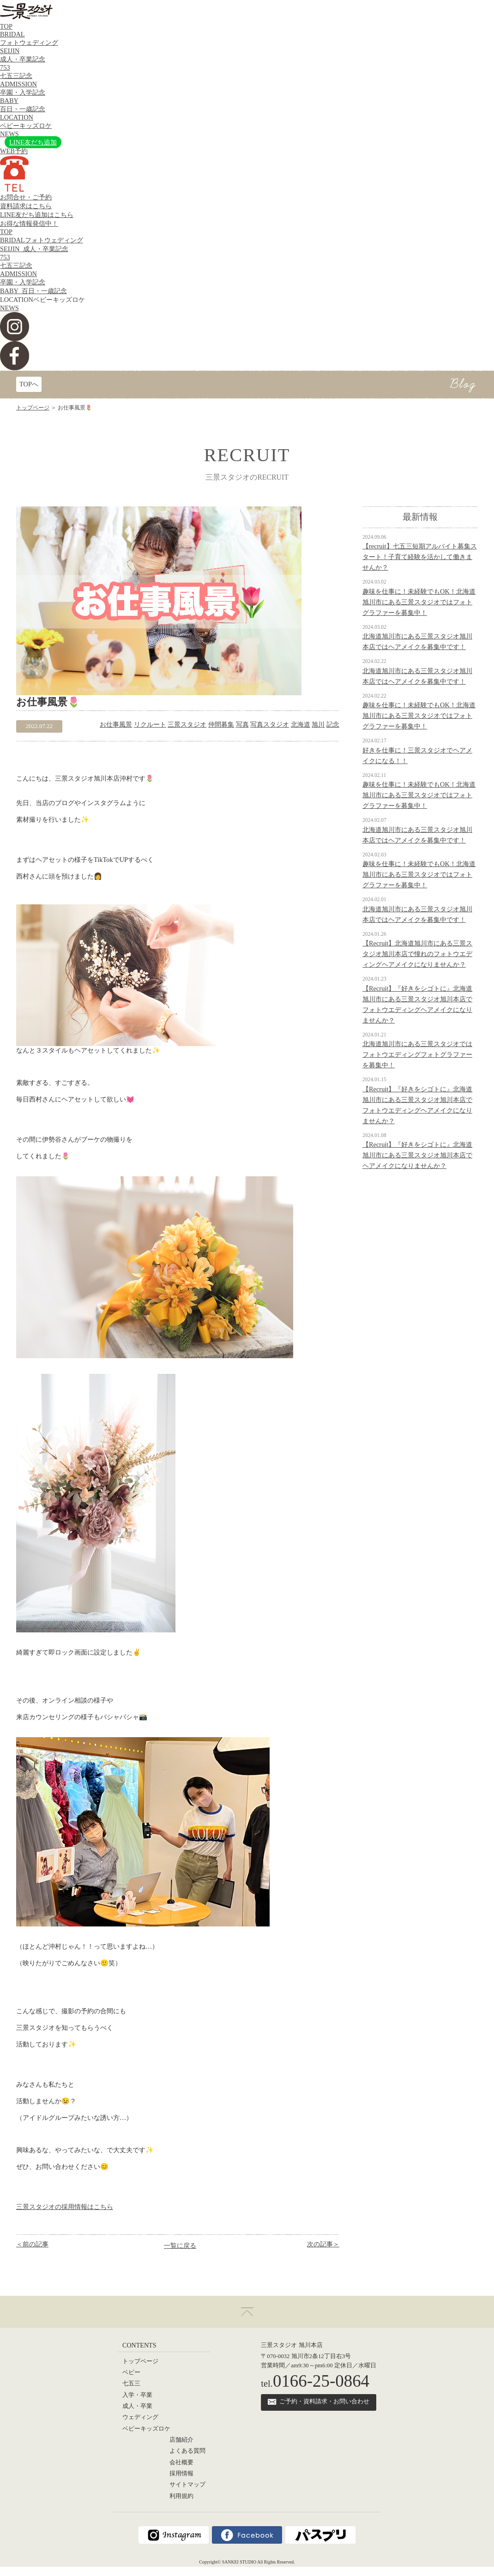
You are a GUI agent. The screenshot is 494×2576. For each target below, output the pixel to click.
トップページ (32, 407)
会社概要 (181, 2462)
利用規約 (181, 2496)
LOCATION (42, 299)
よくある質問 (187, 2451)
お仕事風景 (116, 724)
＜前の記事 (32, 2244)
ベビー (131, 2372)
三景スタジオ (187, 724)
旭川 (318, 724)
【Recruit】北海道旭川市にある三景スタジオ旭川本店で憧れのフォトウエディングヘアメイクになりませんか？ (417, 953)
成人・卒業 (137, 2406)
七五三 (131, 2383)
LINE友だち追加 (33, 142)
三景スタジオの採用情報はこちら (64, 2206)
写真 (242, 724)
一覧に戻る (180, 2245)
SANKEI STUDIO (239, 2561)
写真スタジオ (269, 724)
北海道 (300, 724)
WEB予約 (14, 151)
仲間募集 (221, 724)
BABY (33, 291)
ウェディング (140, 2417)
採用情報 (181, 2473)
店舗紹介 (181, 2440)
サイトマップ (187, 2484)
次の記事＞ (323, 2244)
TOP (6, 26)
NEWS (9, 134)
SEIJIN (34, 249)
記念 (332, 724)
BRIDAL (41, 240)
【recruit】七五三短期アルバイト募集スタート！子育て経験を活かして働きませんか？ (419, 556)
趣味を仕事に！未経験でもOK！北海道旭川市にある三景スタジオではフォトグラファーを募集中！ (419, 602)
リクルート (150, 724)
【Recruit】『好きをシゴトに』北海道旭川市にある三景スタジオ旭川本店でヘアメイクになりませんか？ (417, 1155)
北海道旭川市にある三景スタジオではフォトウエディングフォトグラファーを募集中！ (417, 1054)
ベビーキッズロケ (146, 2429)
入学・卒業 (137, 2395)
